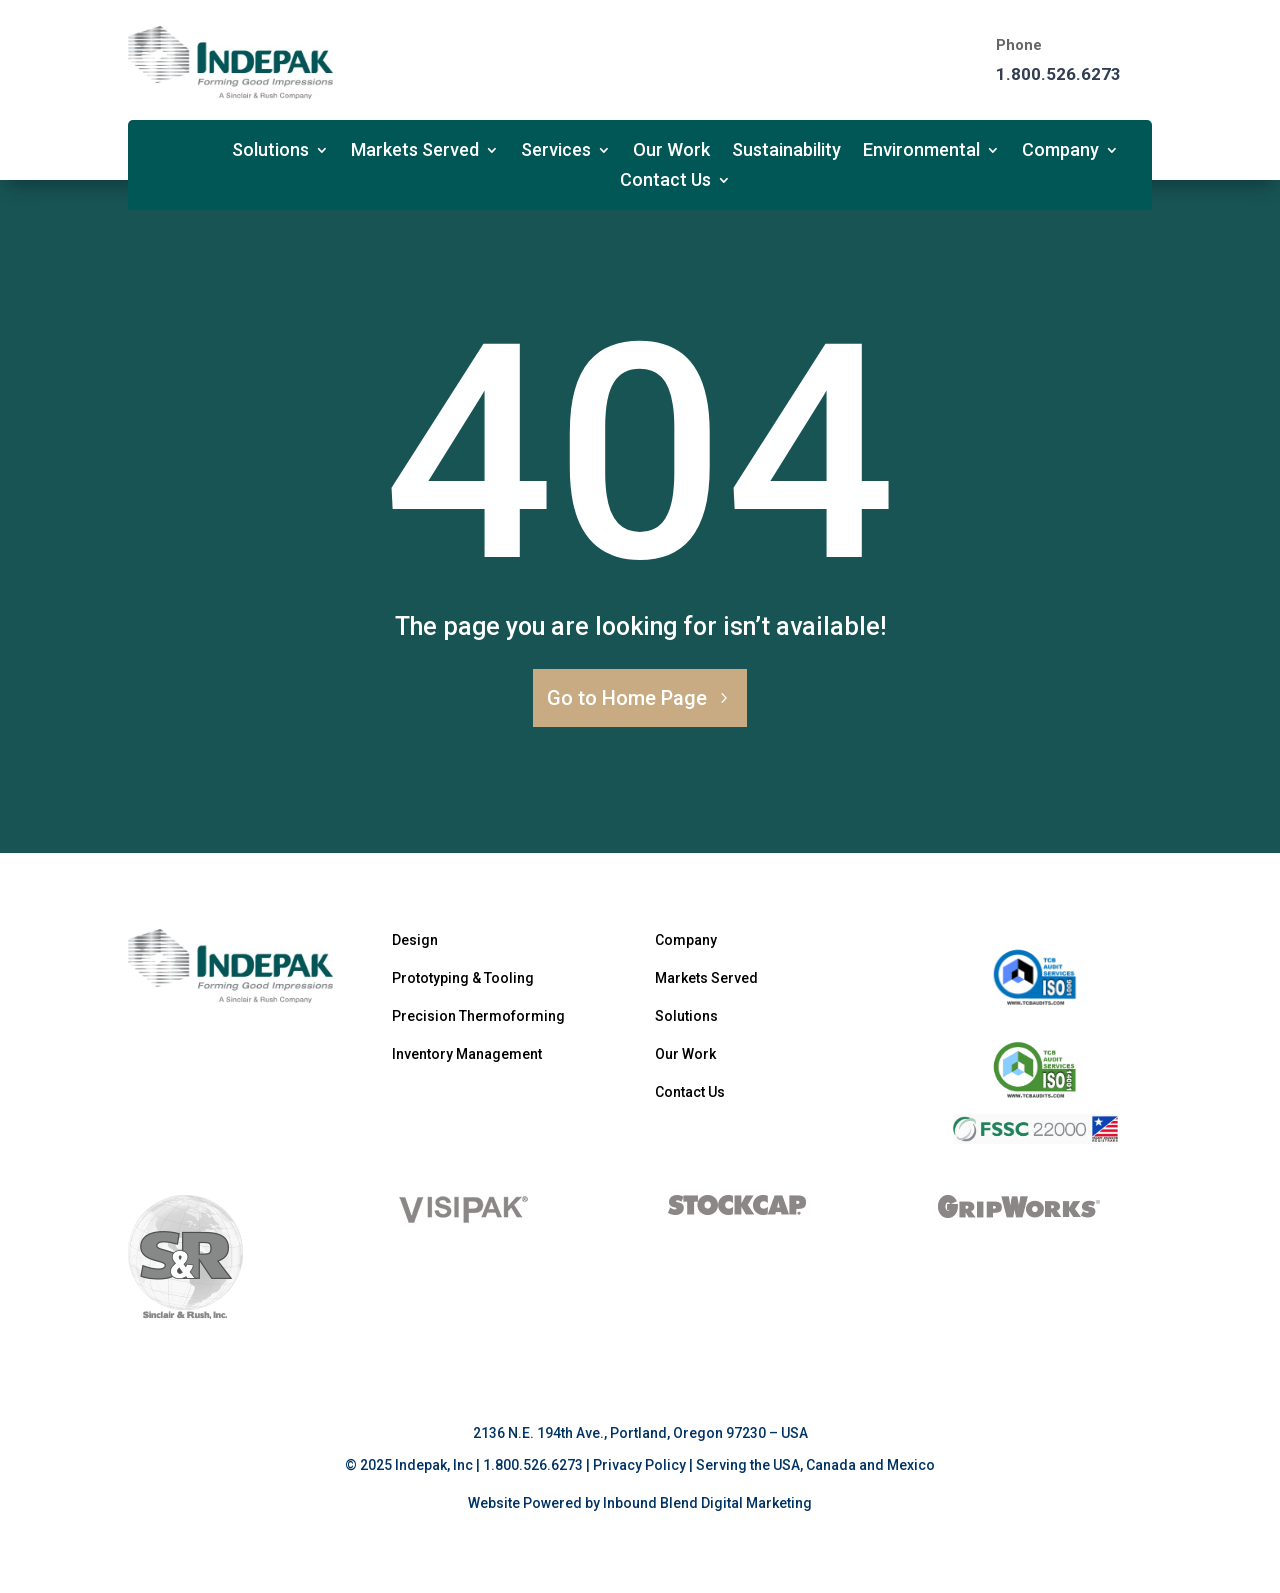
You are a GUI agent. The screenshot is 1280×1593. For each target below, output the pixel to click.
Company (1060, 151)
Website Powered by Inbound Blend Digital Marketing (640, 1503)
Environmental (921, 151)
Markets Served (415, 151)
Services (556, 151)
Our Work (671, 151)
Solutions (270, 151)
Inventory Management (467, 1054)
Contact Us (665, 181)
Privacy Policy (639, 1465)
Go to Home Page (627, 698)
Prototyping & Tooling (463, 978)
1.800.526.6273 (1058, 74)
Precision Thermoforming (478, 1016)
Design (415, 940)
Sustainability (786, 151)
